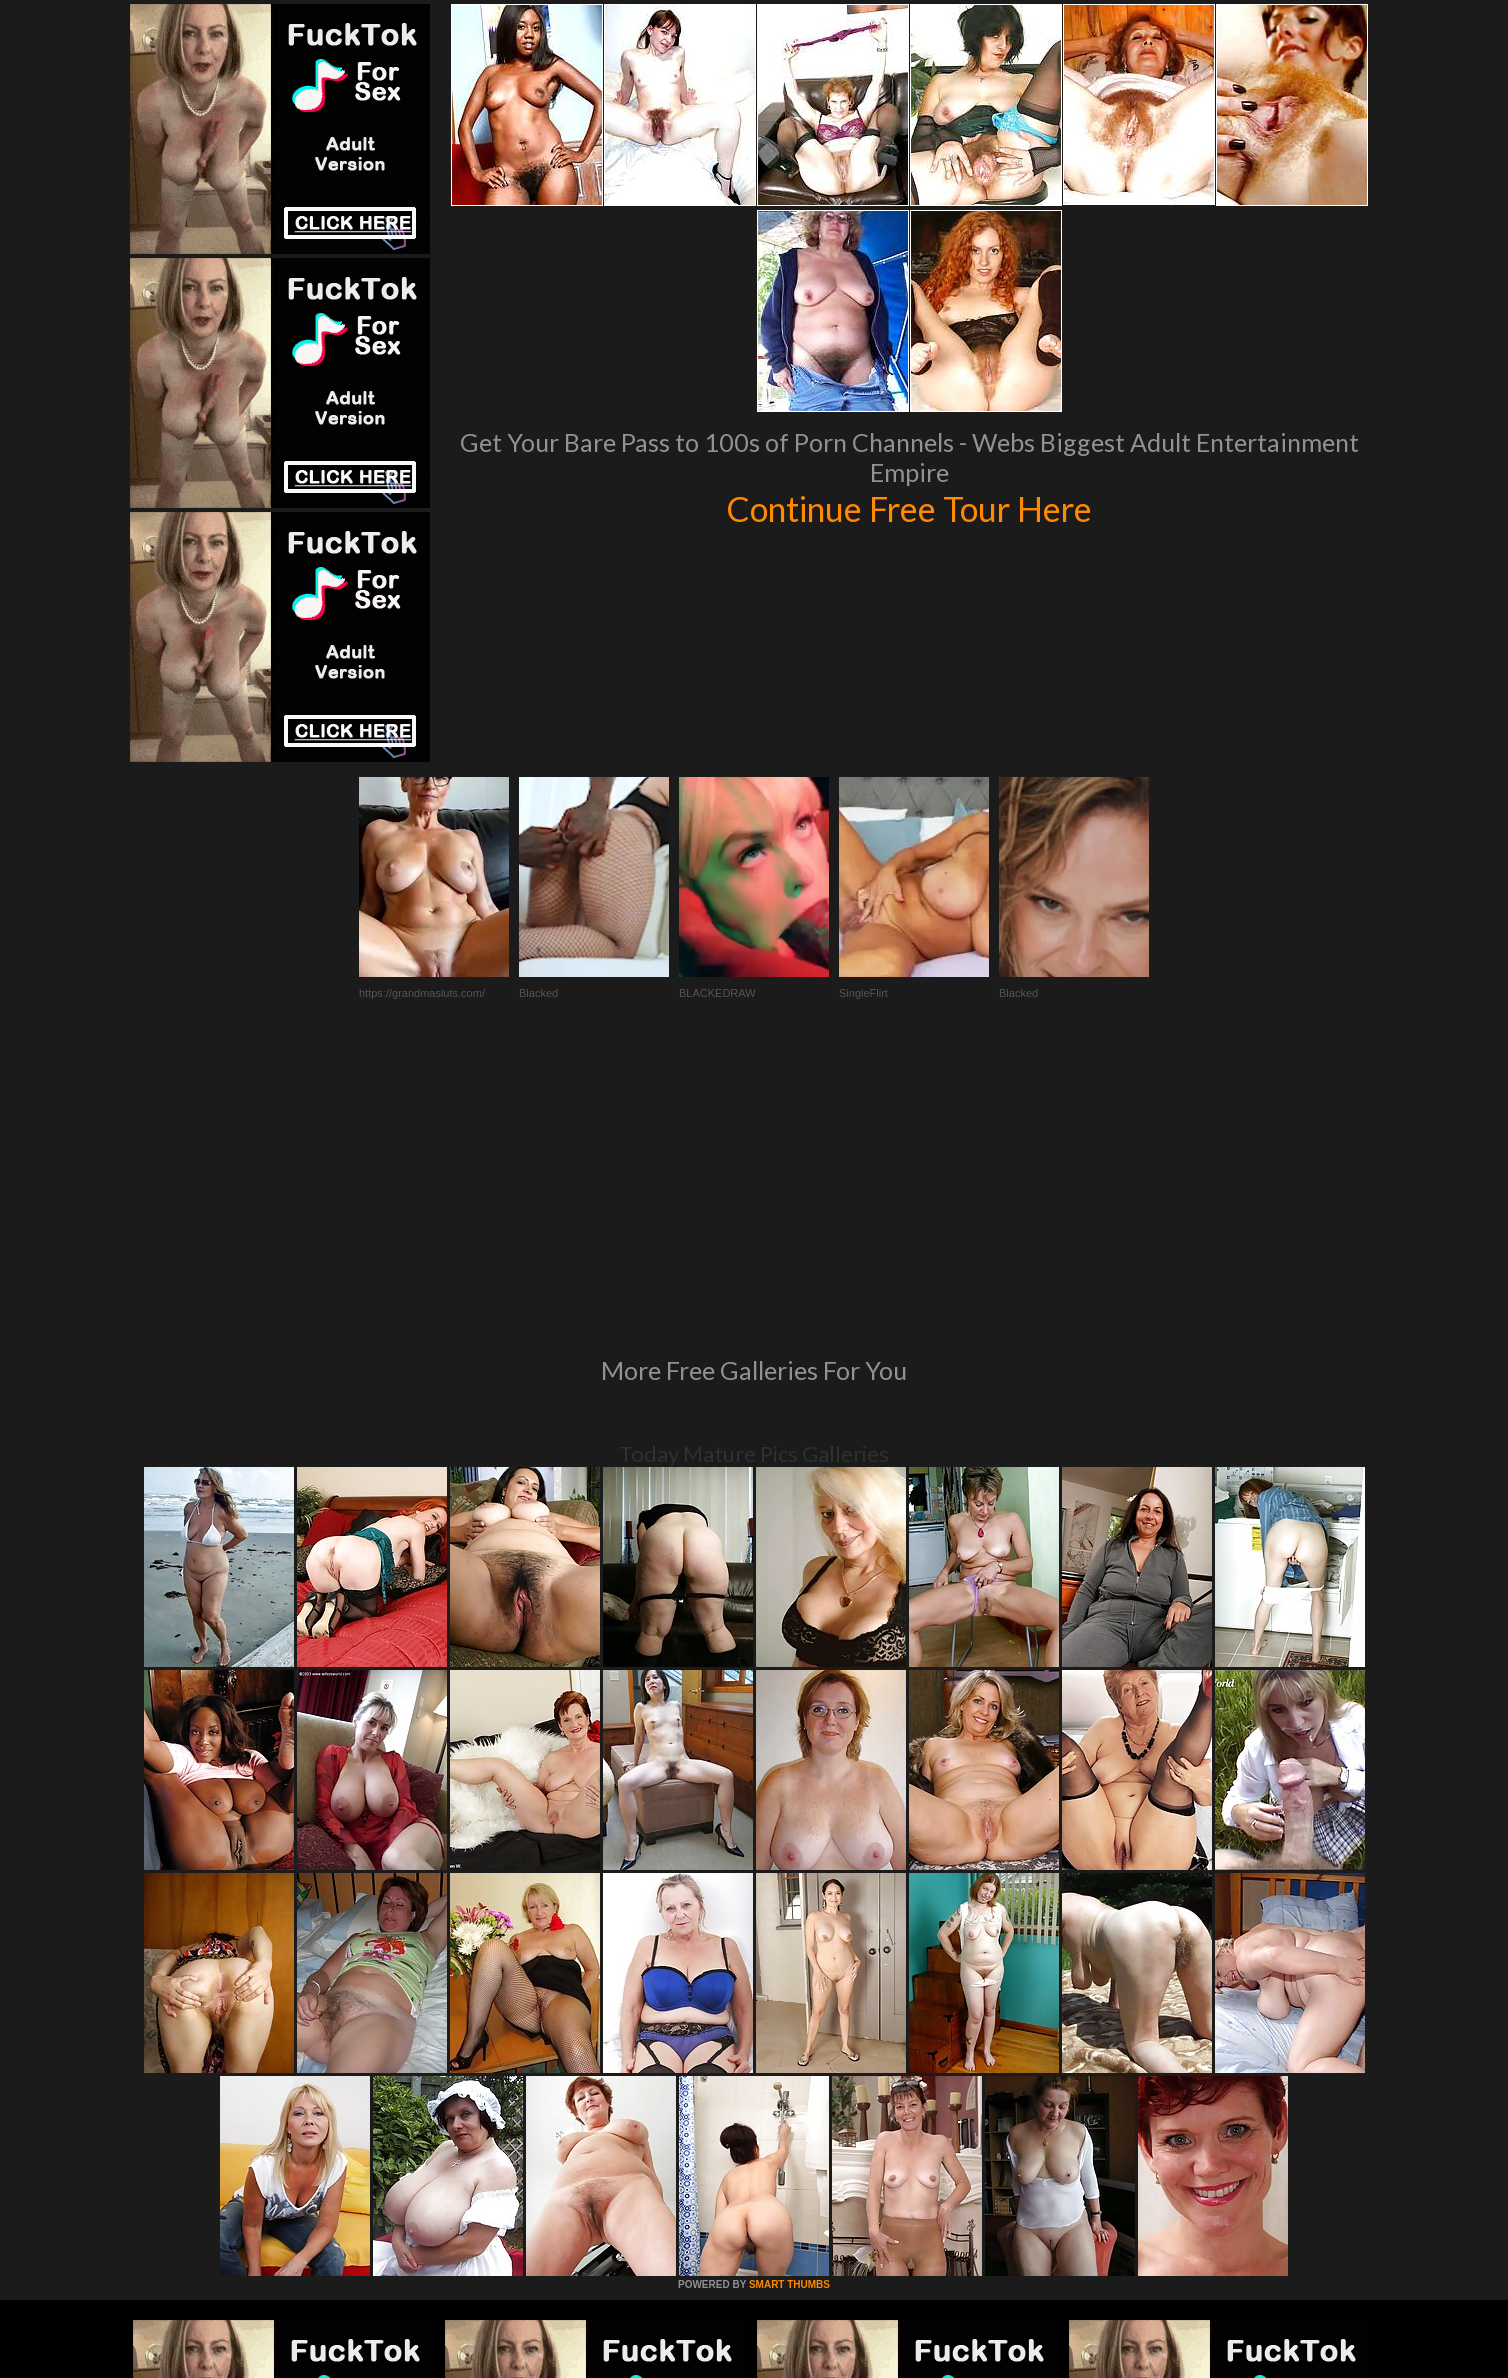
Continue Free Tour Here (909, 508)
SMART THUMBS (789, 2011)
